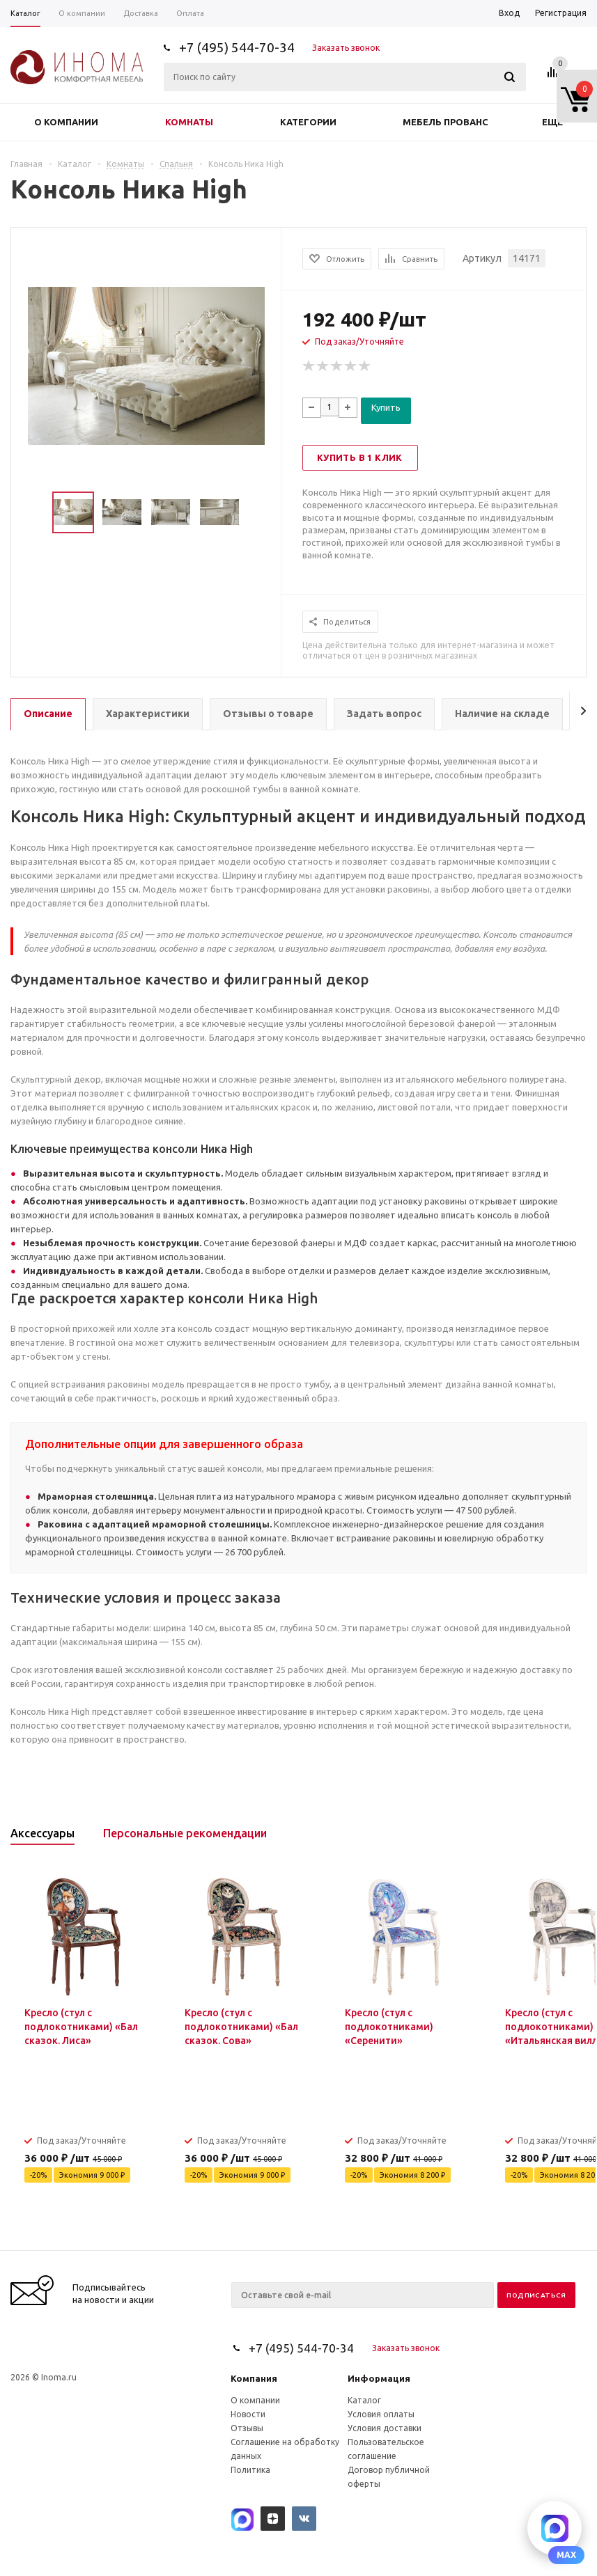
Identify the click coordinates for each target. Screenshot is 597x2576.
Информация (379, 2378)
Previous (28, 513)
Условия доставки (384, 2428)
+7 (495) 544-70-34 (237, 47)
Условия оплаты (381, 2414)
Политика (250, 2469)
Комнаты (189, 122)
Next (264, 513)
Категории (308, 122)
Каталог (364, 2400)
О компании (66, 122)
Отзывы (247, 2428)
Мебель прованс (445, 122)
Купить (386, 407)
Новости (248, 2414)
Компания (254, 2378)
